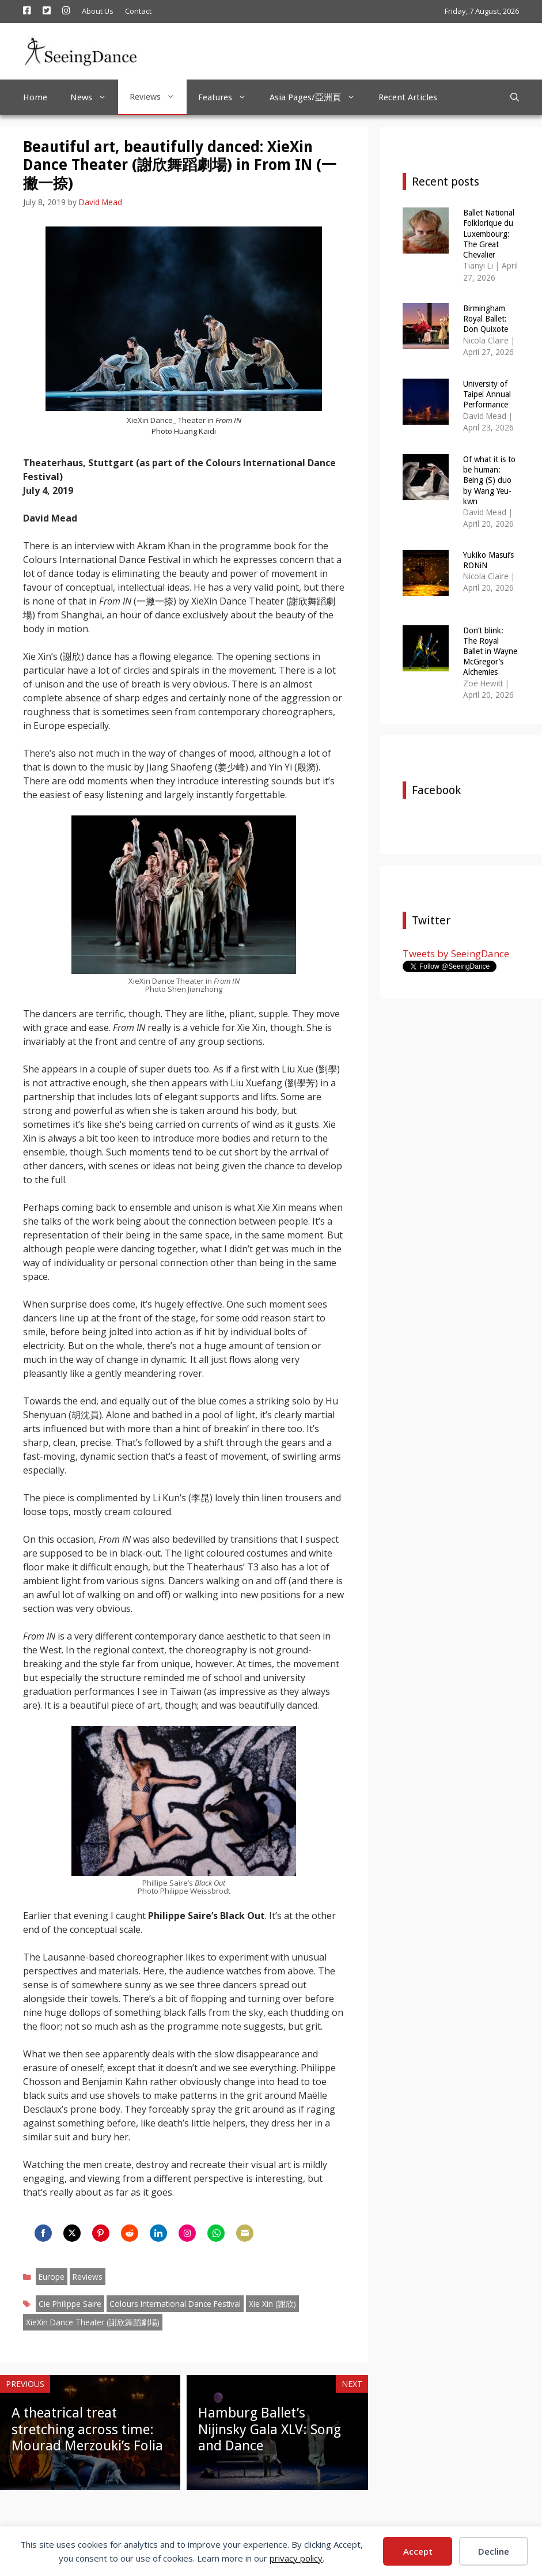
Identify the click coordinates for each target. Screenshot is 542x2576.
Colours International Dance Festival (175, 2303)
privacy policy (296, 2558)
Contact (138, 11)
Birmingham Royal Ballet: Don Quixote (485, 319)
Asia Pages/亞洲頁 (318, 97)
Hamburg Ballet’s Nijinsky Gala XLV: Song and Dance (269, 2429)
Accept (418, 2551)
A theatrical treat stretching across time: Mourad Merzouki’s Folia (87, 2429)
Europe (52, 2276)
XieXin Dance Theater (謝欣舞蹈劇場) (93, 2322)
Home (35, 97)
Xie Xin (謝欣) (272, 2303)
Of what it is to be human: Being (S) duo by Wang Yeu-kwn (489, 480)
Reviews (158, 97)
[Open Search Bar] (514, 97)
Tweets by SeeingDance (456, 953)
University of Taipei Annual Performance (487, 394)
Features (228, 97)
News (94, 97)
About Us (97, 11)
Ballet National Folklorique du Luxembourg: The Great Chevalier (488, 233)
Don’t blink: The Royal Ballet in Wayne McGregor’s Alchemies (490, 651)
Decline (493, 2551)
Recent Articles (407, 97)
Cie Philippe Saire (70, 2303)
